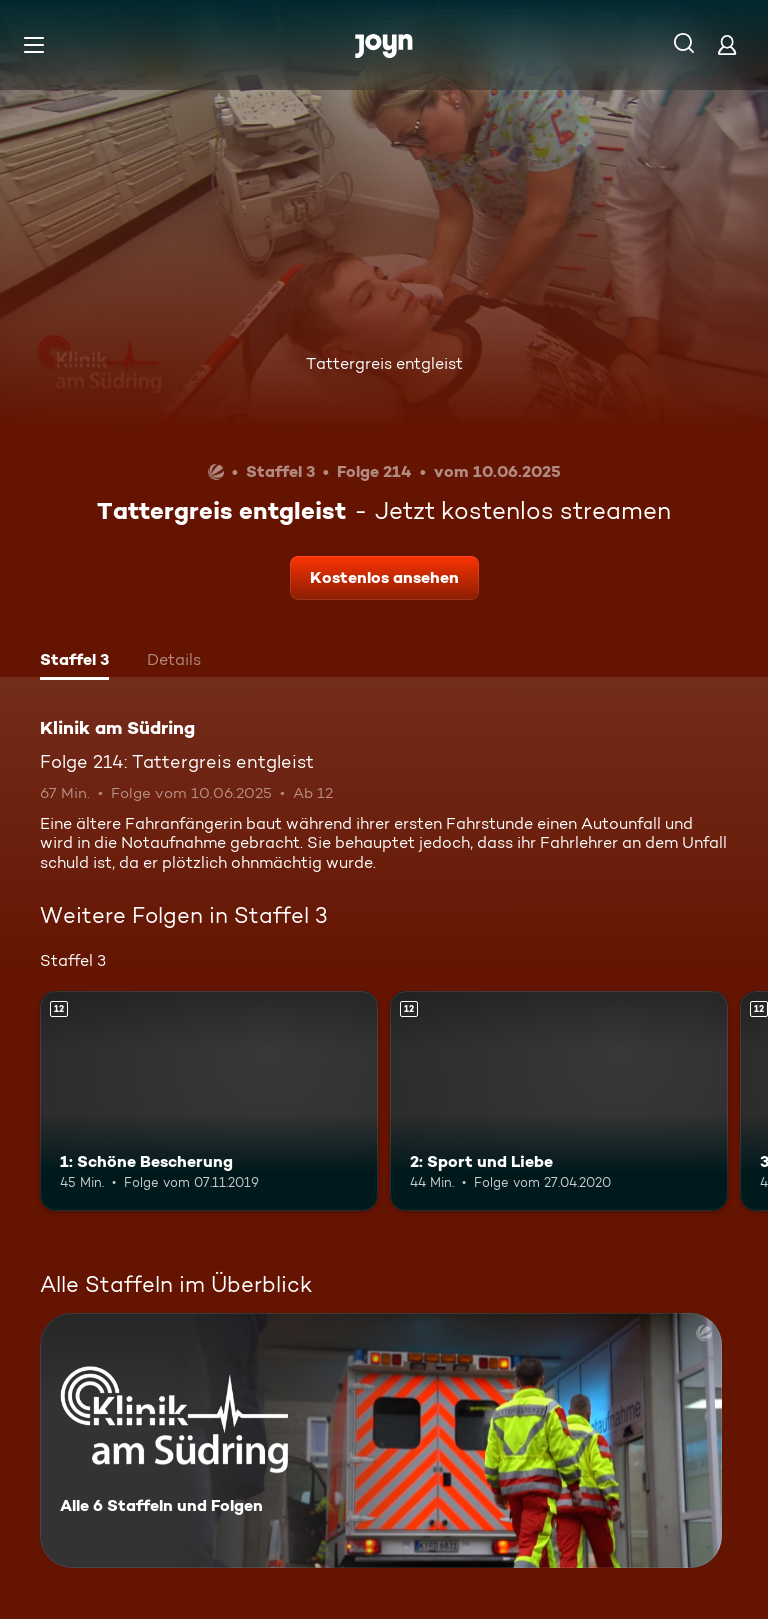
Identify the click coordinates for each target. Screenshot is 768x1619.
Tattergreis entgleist (384, 363)
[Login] (727, 44)
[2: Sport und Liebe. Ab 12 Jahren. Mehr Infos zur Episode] (559, 1101)
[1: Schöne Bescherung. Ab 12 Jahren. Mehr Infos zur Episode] (209, 1101)
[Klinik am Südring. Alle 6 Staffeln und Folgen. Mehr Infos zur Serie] (381, 1440)
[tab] (74, 662)
